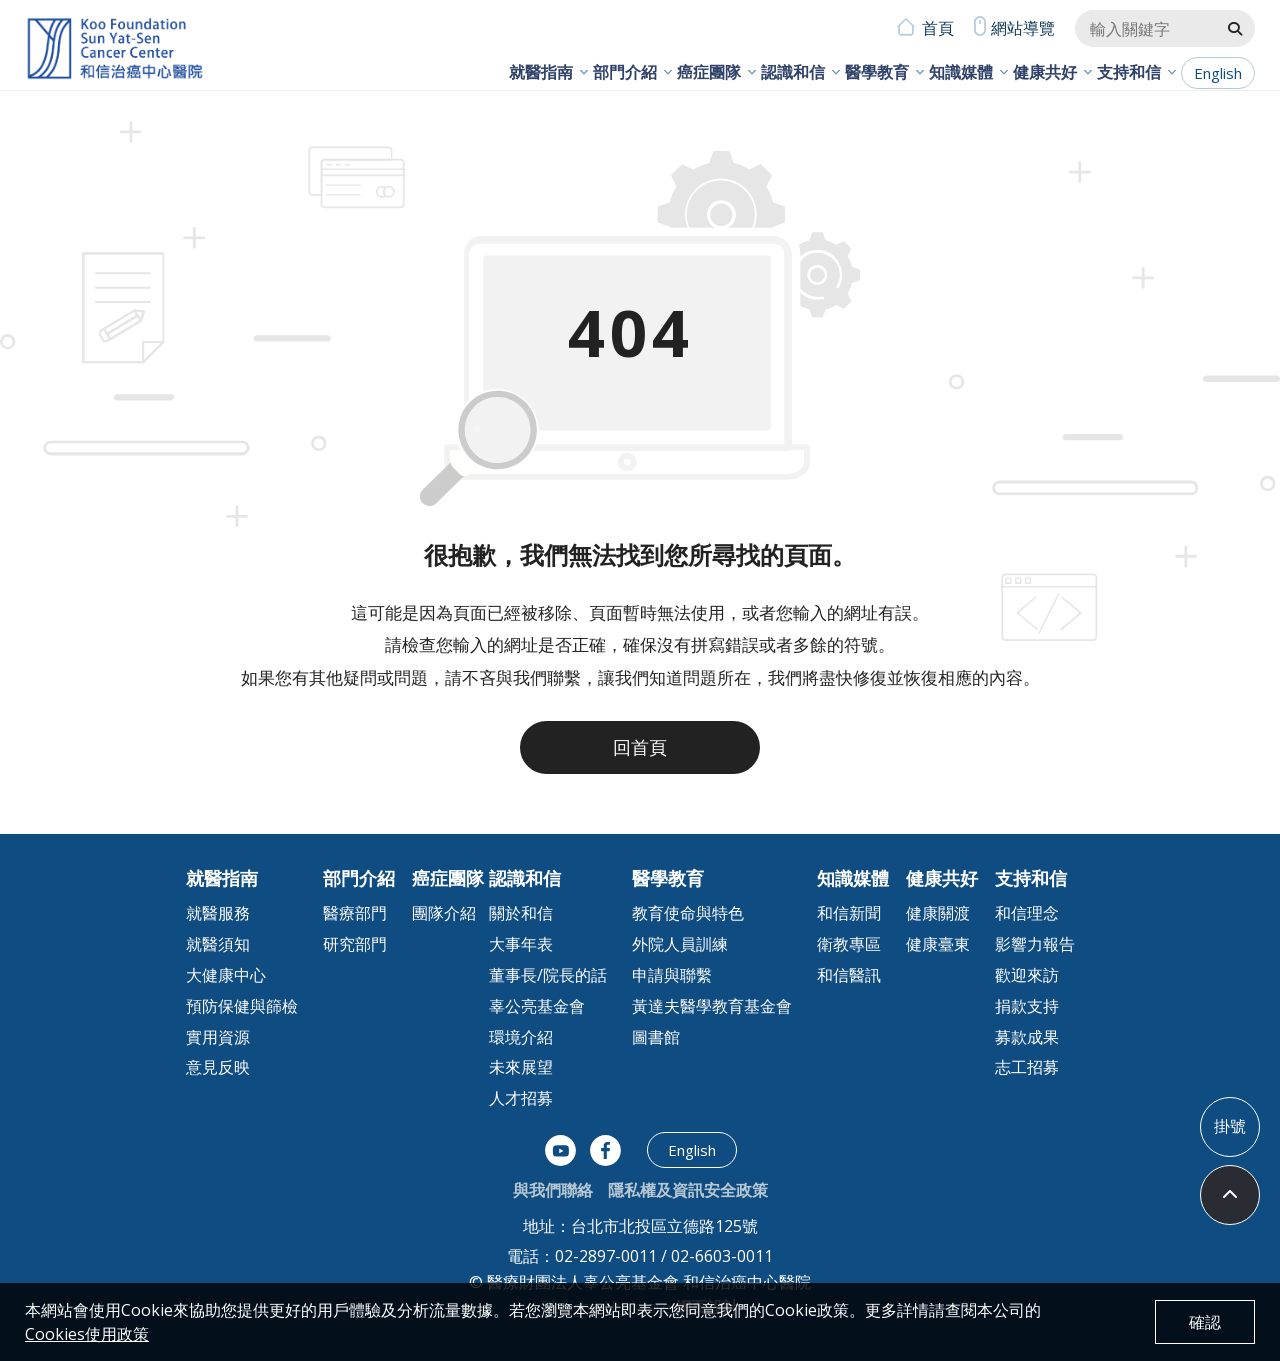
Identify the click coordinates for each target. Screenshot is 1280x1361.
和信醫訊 (849, 975)
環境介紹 (521, 1037)
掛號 (1230, 1126)
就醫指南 (541, 72)
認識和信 (793, 72)
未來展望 (521, 1067)
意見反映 (218, 1067)
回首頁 (640, 747)
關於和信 (521, 913)
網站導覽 (1023, 28)
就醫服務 (218, 913)
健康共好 (1045, 72)
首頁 (938, 28)
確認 (1205, 1322)
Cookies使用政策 (87, 1334)
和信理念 (1027, 913)
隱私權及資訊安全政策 (688, 1190)
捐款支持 (1027, 1006)
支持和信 (1129, 72)
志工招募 (1027, 1067)
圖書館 (656, 1037)
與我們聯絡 (553, 1190)
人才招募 (521, 1098)
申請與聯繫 (672, 975)
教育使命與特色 (688, 913)
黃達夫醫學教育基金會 (712, 1006)
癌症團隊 (709, 72)
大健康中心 (226, 975)
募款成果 (1027, 1037)
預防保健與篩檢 (242, 1006)
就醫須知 (218, 944)
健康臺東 (938, 944)
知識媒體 (961, 72)
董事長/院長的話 (548, 975)
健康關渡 (938, 913)
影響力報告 (1035, 944)
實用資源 (218, 1037)
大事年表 (521, 944)
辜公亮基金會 (537, 1006)
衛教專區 (849, 944)
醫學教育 (877, 72)
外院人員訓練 (680, 944)
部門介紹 (625, 72)
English (1218, 73)
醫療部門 (355, 913)
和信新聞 (849, 913)
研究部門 (355, 944)
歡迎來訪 (1027, 975)
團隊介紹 (444, 913)
